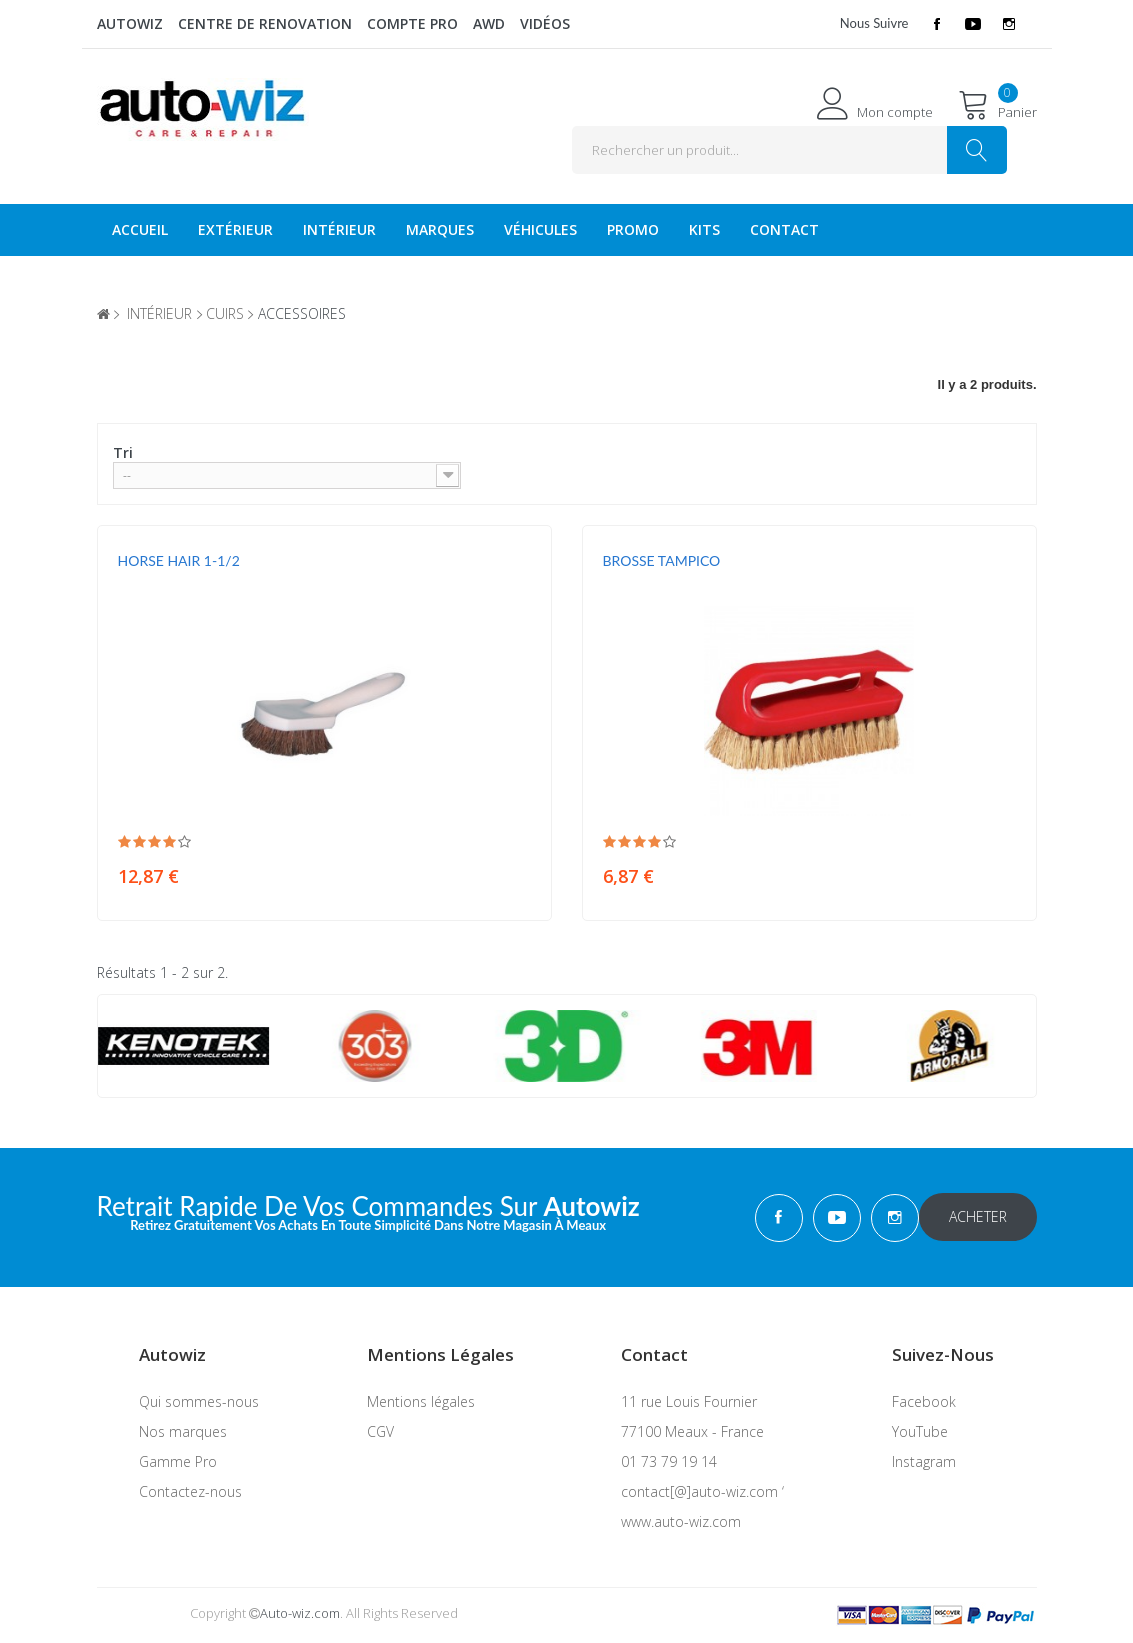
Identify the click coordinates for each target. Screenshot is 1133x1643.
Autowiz (130, 23)
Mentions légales (421, 1401)
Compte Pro (412, 23)
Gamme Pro (178, 1461)
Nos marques (183, 1431)
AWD (489, 23)
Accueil (140, 229)
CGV (380, 1431)
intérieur (159, 313)
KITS (704, 229)
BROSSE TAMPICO (662, 560)
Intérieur (339, 229)
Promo (633, 229)
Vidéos (545, 23)
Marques (440, 229)
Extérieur (235, 229)
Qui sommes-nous (199, 1401)
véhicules (540, 229)
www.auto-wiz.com (681, 1521)
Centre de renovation (265, 23)
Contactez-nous (190, 1491)
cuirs (225, 313)
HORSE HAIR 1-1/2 (179, 560)
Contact (784, 229)
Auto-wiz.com (300, 1613)
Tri (123, 453)
